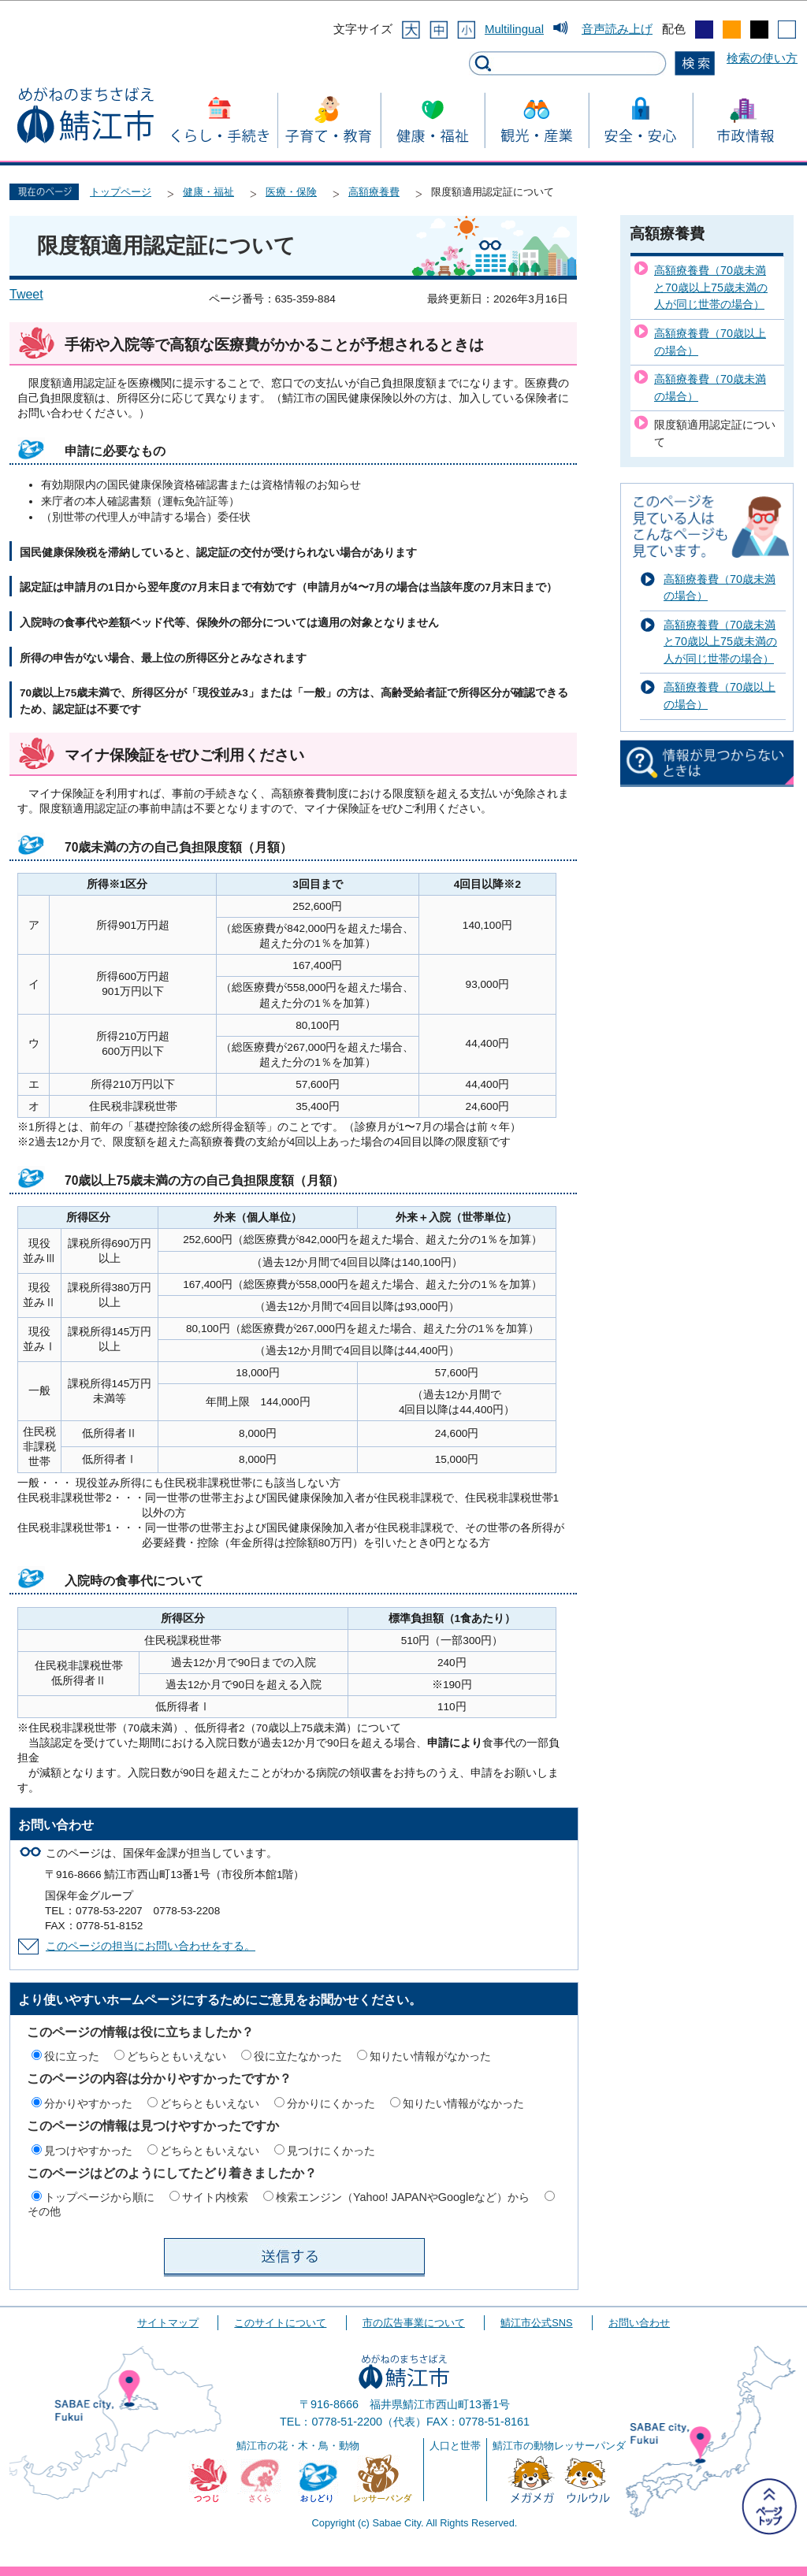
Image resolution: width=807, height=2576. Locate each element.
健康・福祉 (208, 192)
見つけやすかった (88, 2150)
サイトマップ (168, 2323)
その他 (44, 2211)
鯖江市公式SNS (536, 2323)
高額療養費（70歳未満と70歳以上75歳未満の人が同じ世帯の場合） (711, 287)
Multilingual (514, 28)
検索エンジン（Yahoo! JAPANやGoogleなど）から (403, 2197)
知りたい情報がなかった (430, 2056)
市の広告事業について (414, 2323)
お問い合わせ (639, 2323)
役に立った (71, 2056)
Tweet (26, 294)
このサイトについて (280, 2323)
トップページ (120, 192)
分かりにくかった (331, 2103)
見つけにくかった (331, 2150)
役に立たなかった (298, 2056)
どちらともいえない (176, 2056)
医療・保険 (291, 192)
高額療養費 (374, 192)
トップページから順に (99, 2197)
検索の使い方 (762, 58)
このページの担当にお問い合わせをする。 (150, 1946)
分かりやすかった (88, 2103)
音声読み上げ (617, 28)
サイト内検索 (215, 2197)
